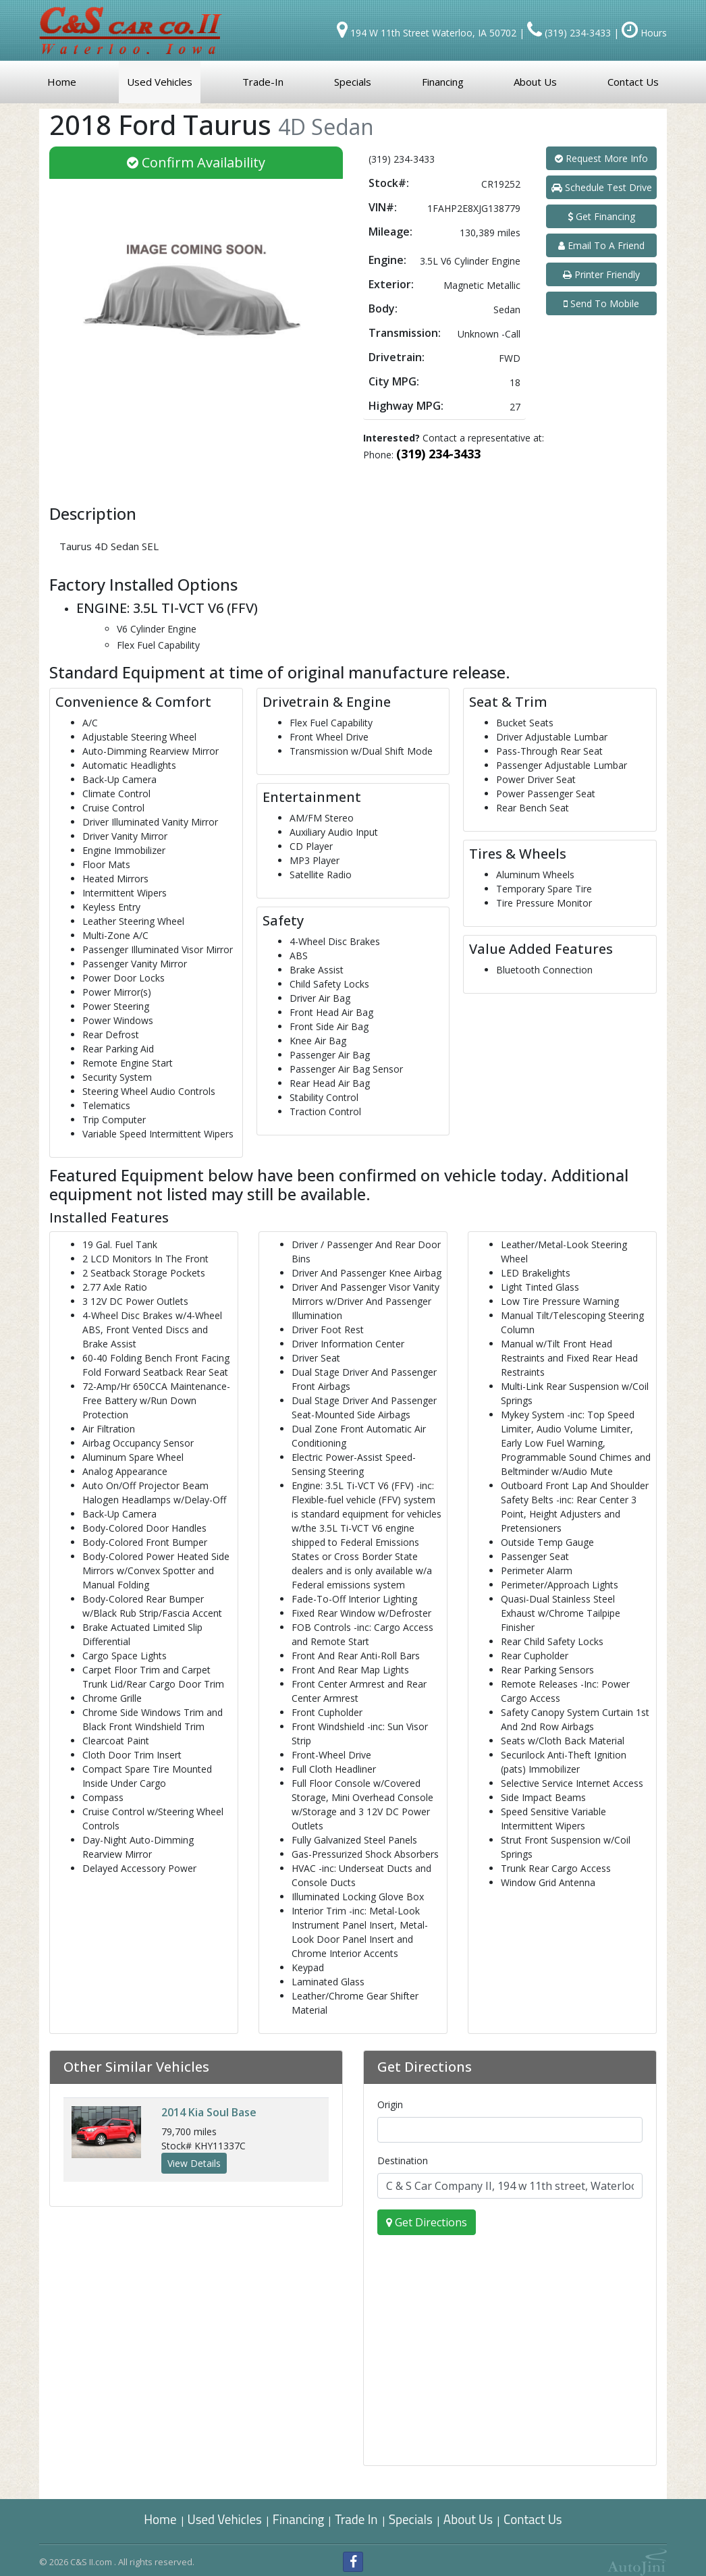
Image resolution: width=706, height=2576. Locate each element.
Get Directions (426, 2222)
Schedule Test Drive (601, 187)
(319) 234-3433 (438, 454)
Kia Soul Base (208, 2112)
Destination (402, 2160)
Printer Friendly (601, 274)
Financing (299, 2519)
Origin (390, 2104)
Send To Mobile (601, 303)
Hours (644, 32)
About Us (468, 2519)
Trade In (357, 2519)
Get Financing (601, 216)
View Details (194, 2163)
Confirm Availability (196, 162)
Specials (411, 2519)
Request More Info (601, 158)
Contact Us (533, 2519)
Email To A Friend (601, 245)
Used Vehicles (225, 2519)
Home (160, 2519)
